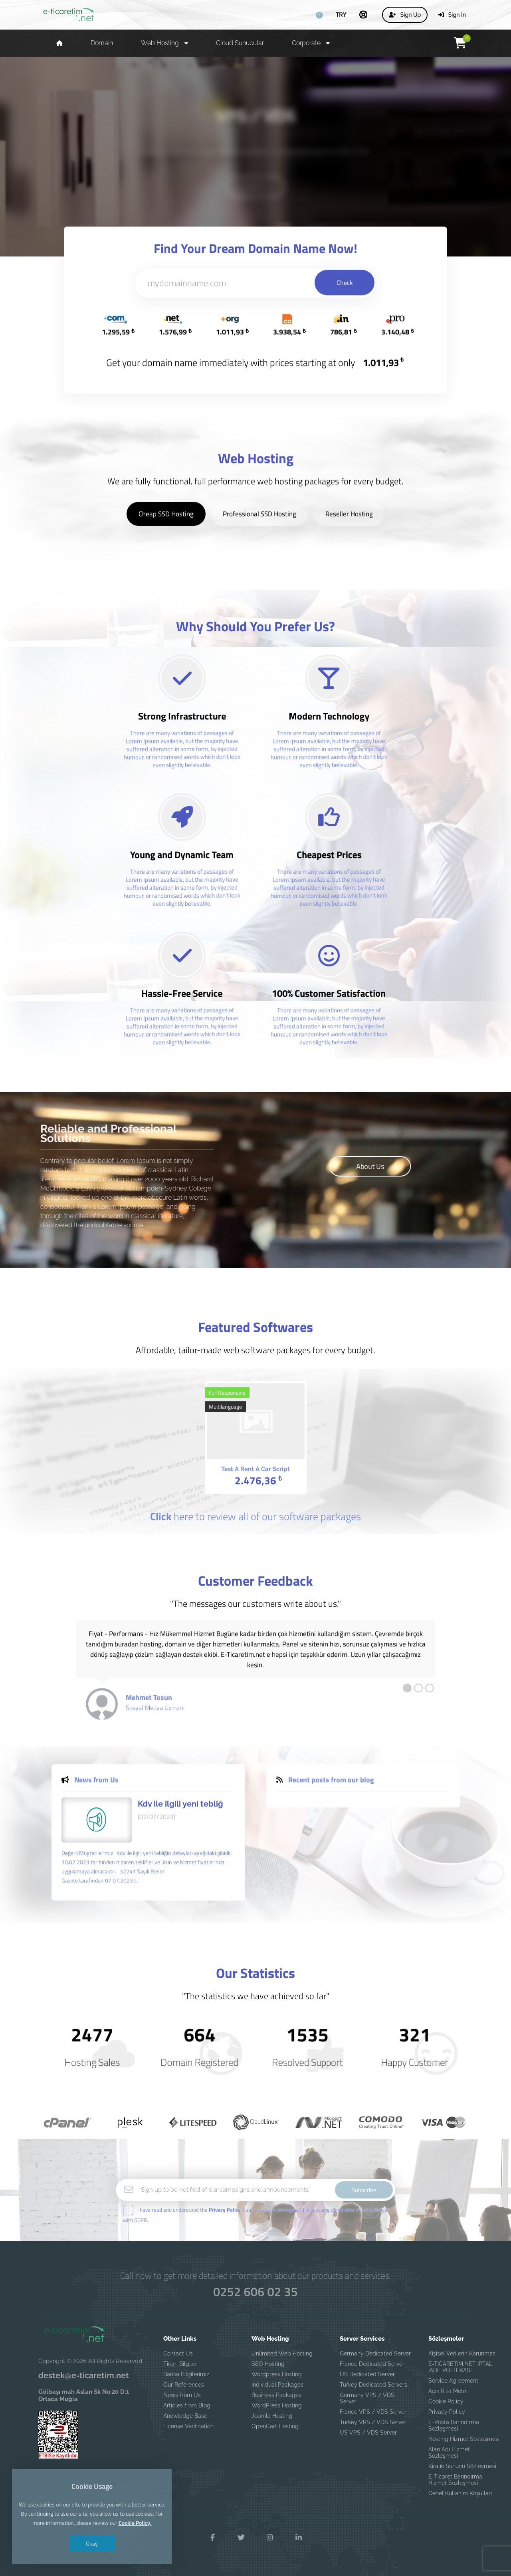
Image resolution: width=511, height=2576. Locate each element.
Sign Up (405, 15)
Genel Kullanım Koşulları (460, 2493)
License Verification (188, 2426)
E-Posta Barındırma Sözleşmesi (453, 2425)
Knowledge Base (185, 2416)
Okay (92, 2543)
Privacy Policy (446, 2412)
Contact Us (178, 2353)
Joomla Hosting (272, 2416)
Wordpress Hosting (277, 2374)
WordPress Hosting (277, 2405)
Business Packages (276, 2395)
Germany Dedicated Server (375, 2353)
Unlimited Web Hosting (282, 2353)
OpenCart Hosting (275, 2426)
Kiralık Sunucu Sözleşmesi (462, 2466)
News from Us (182, 2395)
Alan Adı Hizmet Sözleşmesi (449, 2452)
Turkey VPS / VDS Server (373, 2422)
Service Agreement (453, 2380)
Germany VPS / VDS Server (367, 2398)
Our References (183, 2384)
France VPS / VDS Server (373, 2412)
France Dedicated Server (372, 2364)
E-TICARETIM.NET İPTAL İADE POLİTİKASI (460, 2367)
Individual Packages (277, 2384)
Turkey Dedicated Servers (373, 2384)
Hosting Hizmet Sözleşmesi (463, 2439)
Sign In (452, 15)
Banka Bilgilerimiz (186, 2374)
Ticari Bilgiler (180, 2364)
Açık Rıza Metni (447, 2391)
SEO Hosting (268, 2364)
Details (255, 186)
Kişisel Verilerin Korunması (462, 2353)
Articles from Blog (186, 2405)
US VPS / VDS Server (368, 2432)
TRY (341, 14)
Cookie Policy (445, 2401)
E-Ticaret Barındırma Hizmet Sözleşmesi (455, 2479)
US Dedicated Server (367, 2374)
